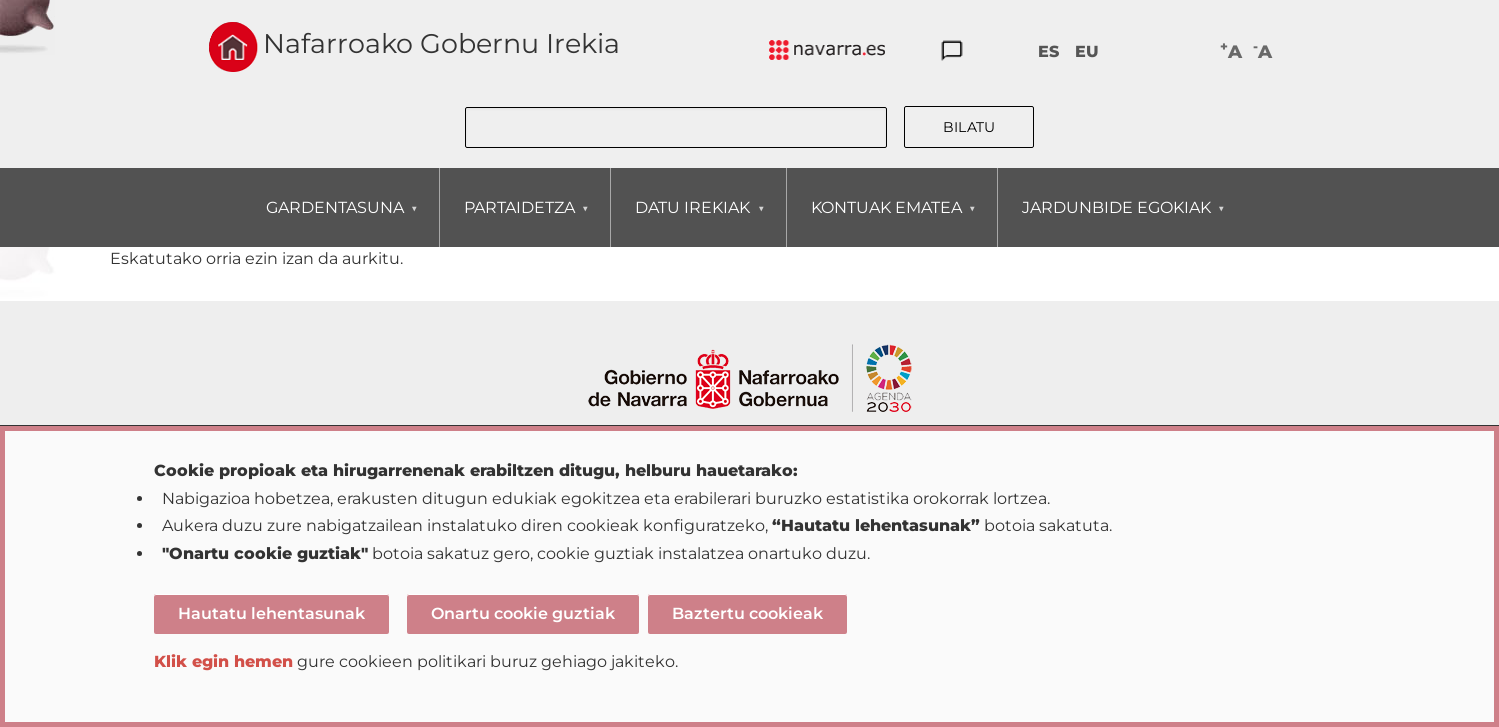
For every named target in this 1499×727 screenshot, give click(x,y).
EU (1087, 51)
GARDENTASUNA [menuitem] (334, 222)
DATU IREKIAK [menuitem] (692, 222)
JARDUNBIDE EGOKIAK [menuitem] (1116, 222)
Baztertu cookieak (747, 613)
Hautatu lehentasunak (271, 613)
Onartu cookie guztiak (523, 613)
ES (1048, 51)
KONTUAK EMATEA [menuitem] (886, 222)
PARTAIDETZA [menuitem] (519, 222)
